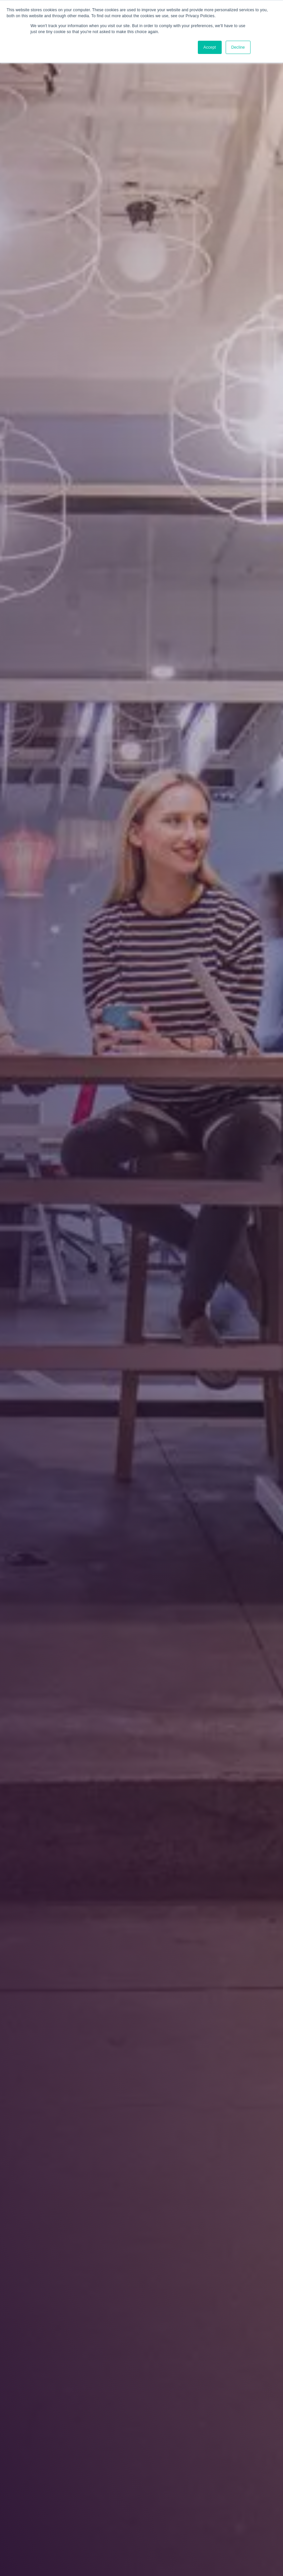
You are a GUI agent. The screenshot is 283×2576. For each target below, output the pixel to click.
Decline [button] (238, 47)
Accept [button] (209, 47)
